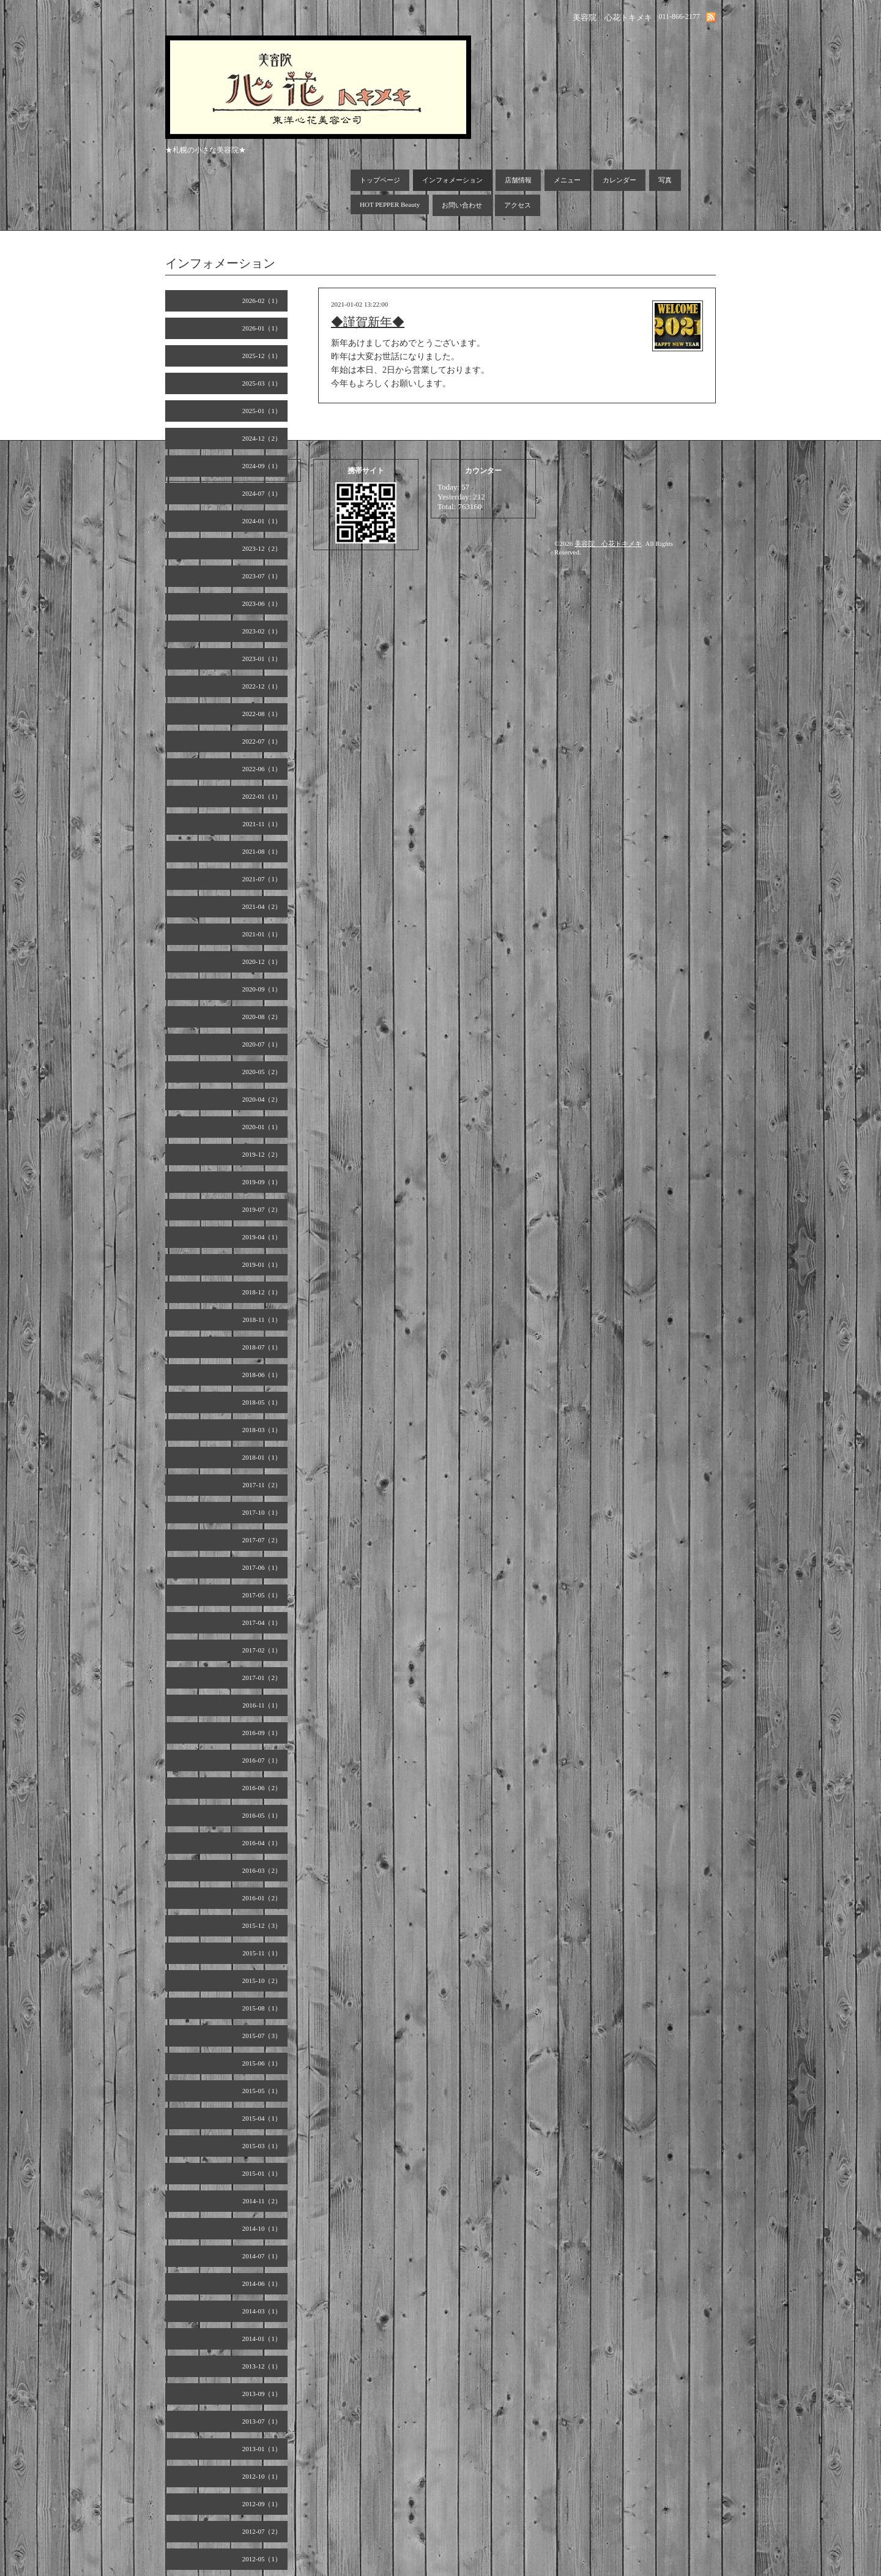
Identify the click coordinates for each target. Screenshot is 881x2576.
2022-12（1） (261, 686)
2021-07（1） (261, 879)
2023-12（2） (261, 548)
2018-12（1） (261, 1292)
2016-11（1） (261, 1705)
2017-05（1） (261, 1595)
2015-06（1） (261, 2063)
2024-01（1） (261, 521)
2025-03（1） (261, 383)
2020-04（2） (261, 1099)
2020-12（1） (261, 961)
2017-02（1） (261, 1650)
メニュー (567, 180)
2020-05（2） (261, 1071)
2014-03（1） (261, 2311)
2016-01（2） (261, 1898)
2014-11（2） (261, 2201)
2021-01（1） (261, 934)
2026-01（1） (261, 328)
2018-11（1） (261, 1319)
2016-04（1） (261, 1842)
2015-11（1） (261, 1953)
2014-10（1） (261, 2228)
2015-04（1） (261, 2118)
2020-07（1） (261, 1044)
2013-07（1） (261, 2421)
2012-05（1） (261, 2559)
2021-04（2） (261, 906)
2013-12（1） (261, 2366)
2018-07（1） (261, 1347)
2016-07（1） (261, 1760)
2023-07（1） (261, 576)
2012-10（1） (261, 2476)
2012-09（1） (261, 2503)
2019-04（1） (261, 1237)
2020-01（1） (261, 1126)
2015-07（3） (261, 2035)
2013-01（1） (261, 2448)
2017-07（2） (261, 1540)
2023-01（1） (261, 658)
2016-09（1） (261, 1732)
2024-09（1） (261, 465)
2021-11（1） (261, 823)
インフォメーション (452, 180)
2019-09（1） (261, 1181)
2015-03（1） (261, 2145)
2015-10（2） (261, 1980)
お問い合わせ (462, 205)
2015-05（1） (261, 2090)
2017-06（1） (261, 1567)
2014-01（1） (261, 2338)
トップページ (380, 180)
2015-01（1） (261, 2173)
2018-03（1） (261, 1429)
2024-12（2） (261, 438)
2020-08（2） (261, 1016)
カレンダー (619, 180)
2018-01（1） (261, 1457)
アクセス (517, 205)
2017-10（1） (261, 1512)
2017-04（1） (261, 1622)
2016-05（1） (261, 1815)
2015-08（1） (261, 2008)
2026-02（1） (261, 300)
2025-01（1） (261, 410)
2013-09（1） (261, 2393)
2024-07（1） (261, 493)
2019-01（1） (261, 1264)
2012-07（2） (261, 2531)
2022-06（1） (261, 768)
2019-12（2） (261, 1154)
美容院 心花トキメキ (608, 543)
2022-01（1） (261, 796)
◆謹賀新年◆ (367, 322)
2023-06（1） (261, 603)
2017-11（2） (261, 1484)
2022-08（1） (261, 713)
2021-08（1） (261, 851)
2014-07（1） (261, 2256)
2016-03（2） (261, 1870)
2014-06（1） (261, 2283)
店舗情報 (518, 180)
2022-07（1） (261, 741)
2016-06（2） (261, 1787)
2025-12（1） (261, 355)
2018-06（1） (261, 1374)
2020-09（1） (261, 989)
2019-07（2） (261, 1209)
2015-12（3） (261, 1925)
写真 (665, 180)
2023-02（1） (261, 631)
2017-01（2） (261, 1677)
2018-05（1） (261, 1402)
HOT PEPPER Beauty (390, 204)
